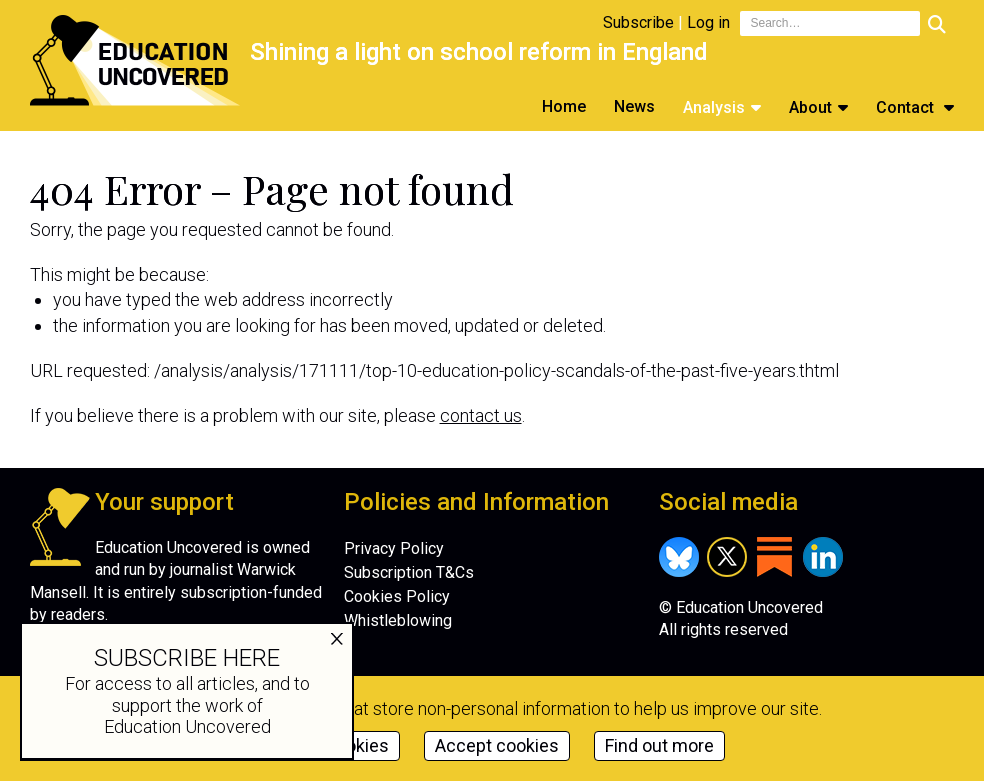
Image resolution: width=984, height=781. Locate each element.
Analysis (714, 107)
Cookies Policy (397, 596)
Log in (708, 22)
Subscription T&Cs (409, 572)
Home (564, 106)
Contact (907, 107)
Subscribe (638, 22)
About (810, 107)
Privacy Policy (394, 548)
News (634, 106)
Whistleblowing (398, 620)
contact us (481, 415)
